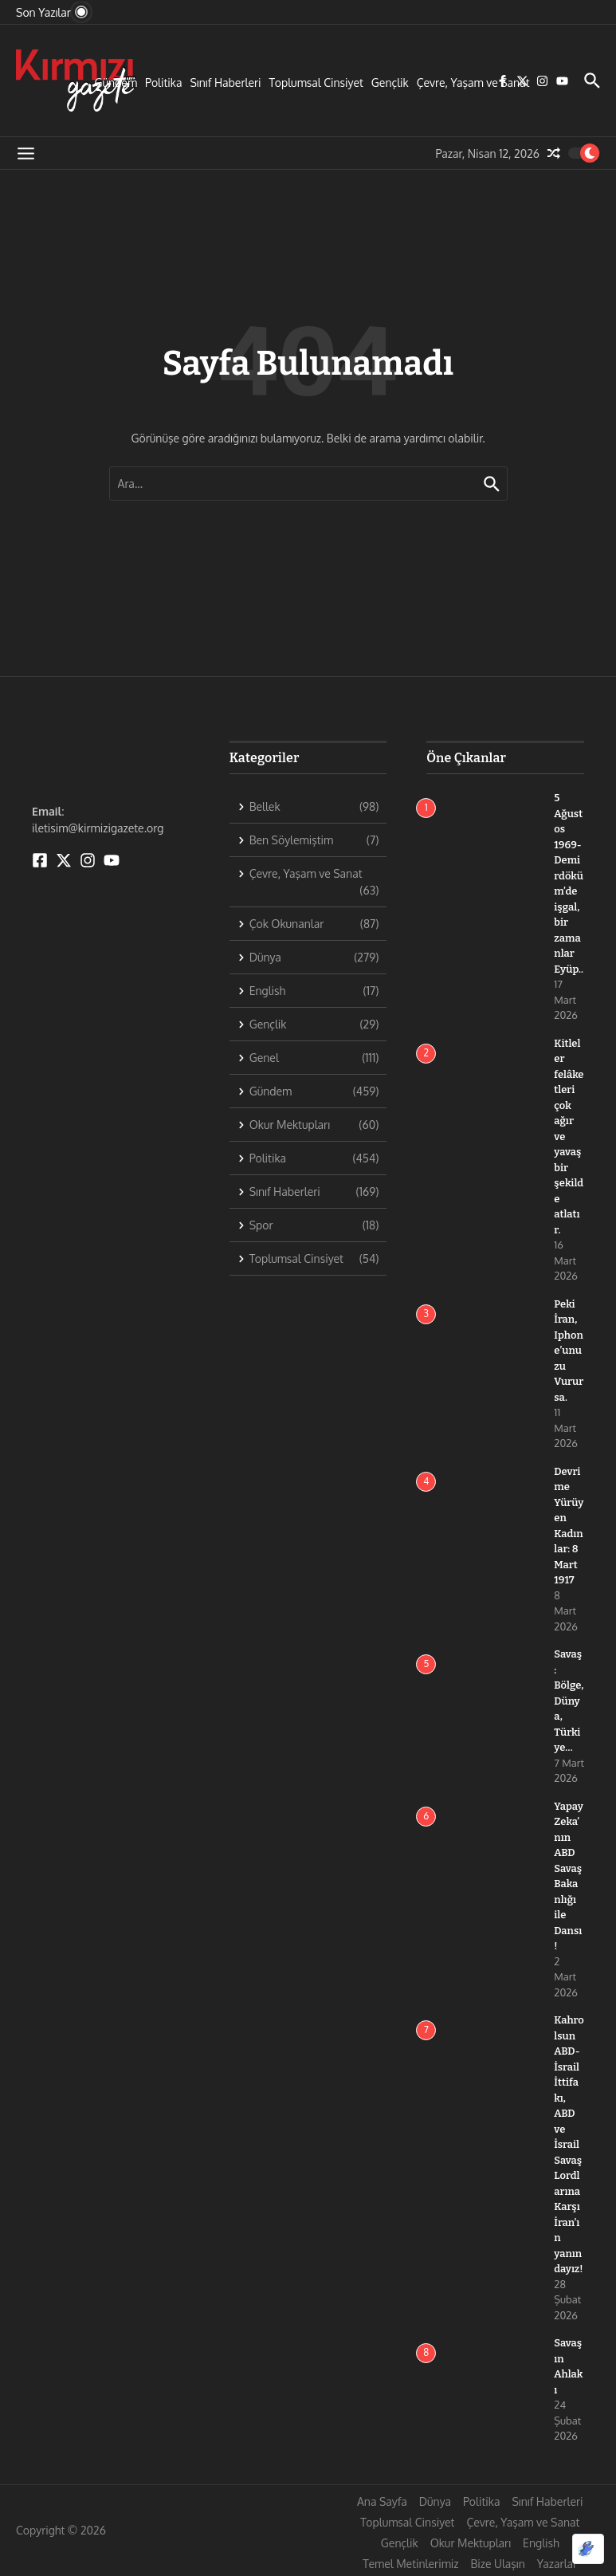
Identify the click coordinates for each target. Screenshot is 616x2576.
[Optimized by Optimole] (588, 2549)
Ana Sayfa (382, 2501)
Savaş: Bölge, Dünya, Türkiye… (568, 1700)
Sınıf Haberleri (225, 82)
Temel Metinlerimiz (410, 2563)
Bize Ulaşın (498, 2563)
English (541, 2543)
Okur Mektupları (470, 2543)
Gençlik (390, 82)
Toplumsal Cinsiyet (316, 82)
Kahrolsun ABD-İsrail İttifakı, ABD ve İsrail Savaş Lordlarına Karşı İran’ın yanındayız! (569, 2144)
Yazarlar (557, 2563)
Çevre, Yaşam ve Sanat (473, 82)
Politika (163, 82)
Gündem (115, 82)
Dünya (435, 2501)
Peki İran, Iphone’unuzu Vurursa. (568, 1350)
